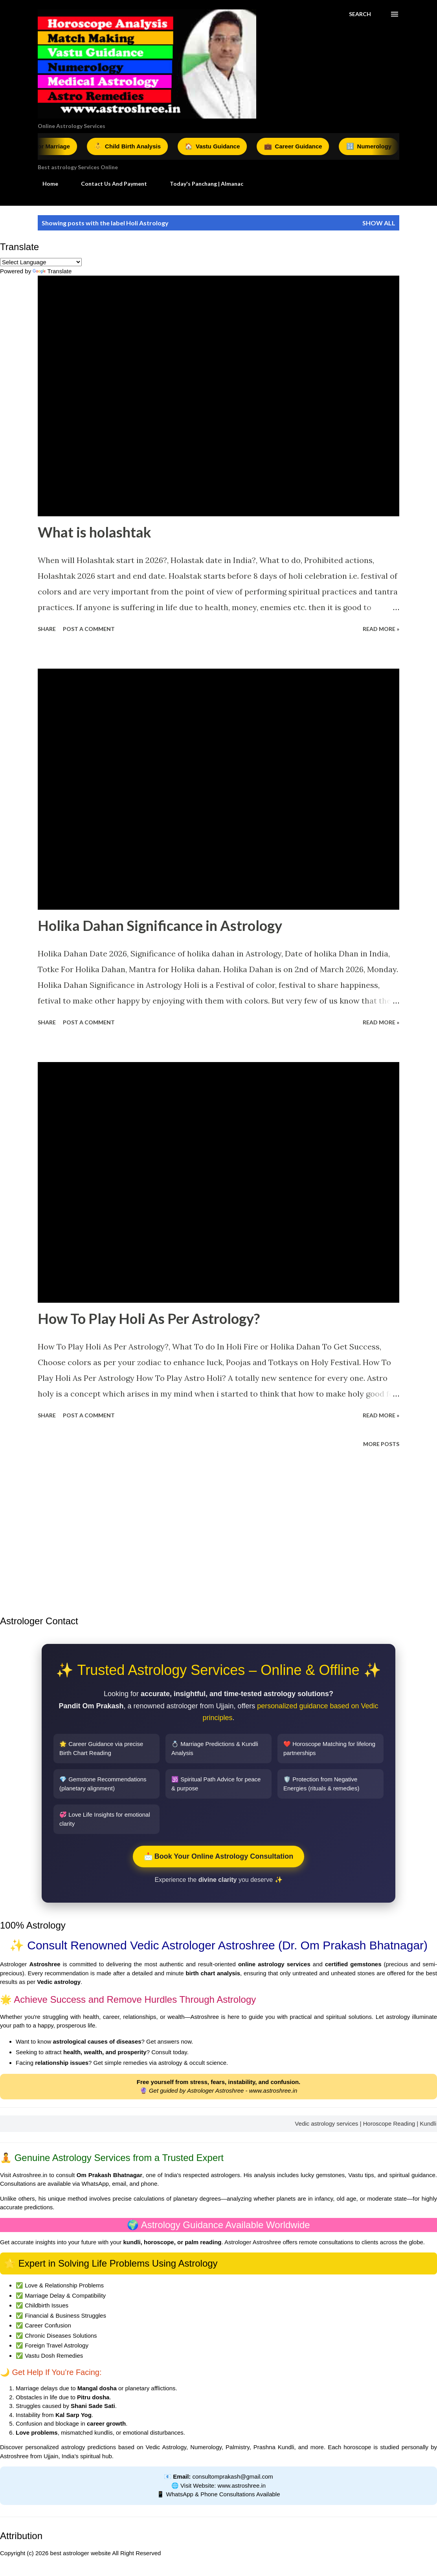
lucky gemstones (323, 2175)
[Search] (360, 14)
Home (45, 183)
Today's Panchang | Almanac (202, 183)
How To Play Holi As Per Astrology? (149, 1318)
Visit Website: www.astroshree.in (223, 2485)
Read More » (381, 628)
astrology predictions (88, 2447)
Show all (378, 223)
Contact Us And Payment (109, 183)
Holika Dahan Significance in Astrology (160, 925)
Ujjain (51, 2456)
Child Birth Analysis (136, 146)
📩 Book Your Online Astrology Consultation (219, 1856)
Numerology (377, 146)
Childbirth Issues (46, 2305)
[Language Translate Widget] (41, 262)
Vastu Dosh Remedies (54, 2355)
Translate (52, 271)
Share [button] (47, 628)
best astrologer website (80, 2553)
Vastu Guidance (221, 146)
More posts (381, 1444)
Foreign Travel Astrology (56, 2345)
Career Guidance (301, 146)
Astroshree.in (30, 2175)
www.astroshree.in (273, 2090)
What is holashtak (94, 532)
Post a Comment (89, 628)
